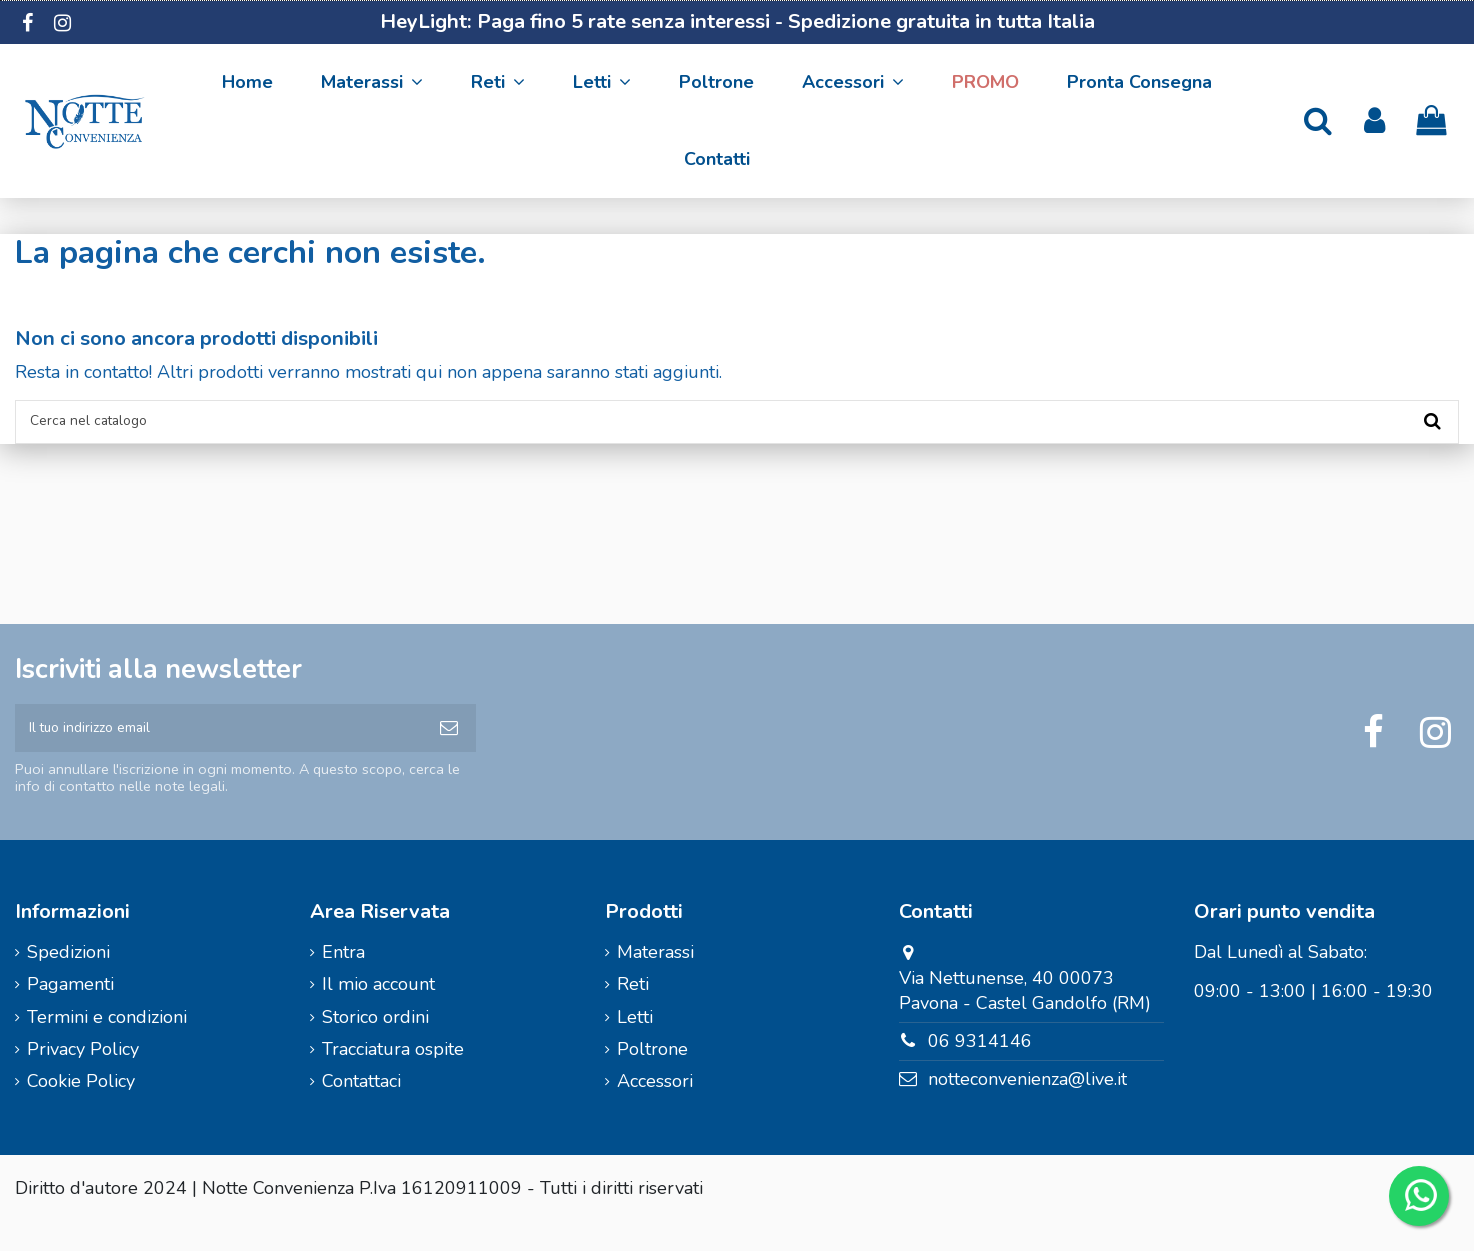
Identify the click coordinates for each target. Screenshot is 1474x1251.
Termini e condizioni (107, 1045)
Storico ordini (375, 1045)
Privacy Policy (83, 1078)
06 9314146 (980, 1070)
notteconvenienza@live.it (1027, 1108)
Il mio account (378, 1013)
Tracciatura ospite (393, 1078)
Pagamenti (70, 1013)
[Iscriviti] (449, 749)
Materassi (655, 981)
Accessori (655, 1110)
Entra (343, 981)
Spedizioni (68, 981)
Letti (635, 1045)
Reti (633, 1013)
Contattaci (361, 1110)
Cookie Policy (81, 1110)
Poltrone (652, 1078)
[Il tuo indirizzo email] (218, 749)
